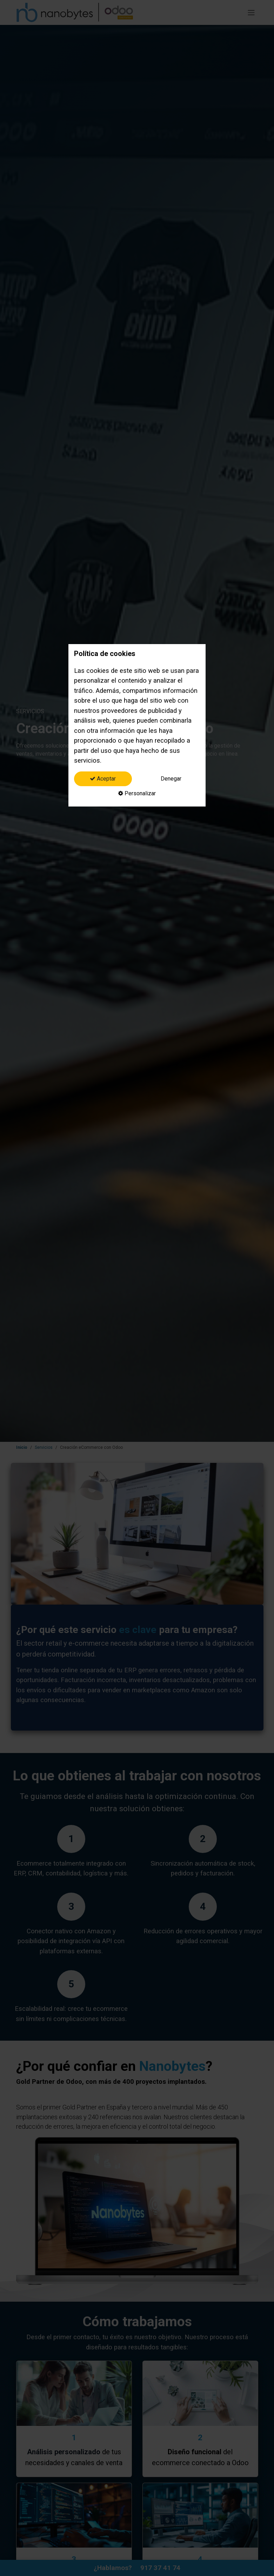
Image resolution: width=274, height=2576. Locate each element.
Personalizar (137, 793)
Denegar (171, 778)
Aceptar (103, 778)
